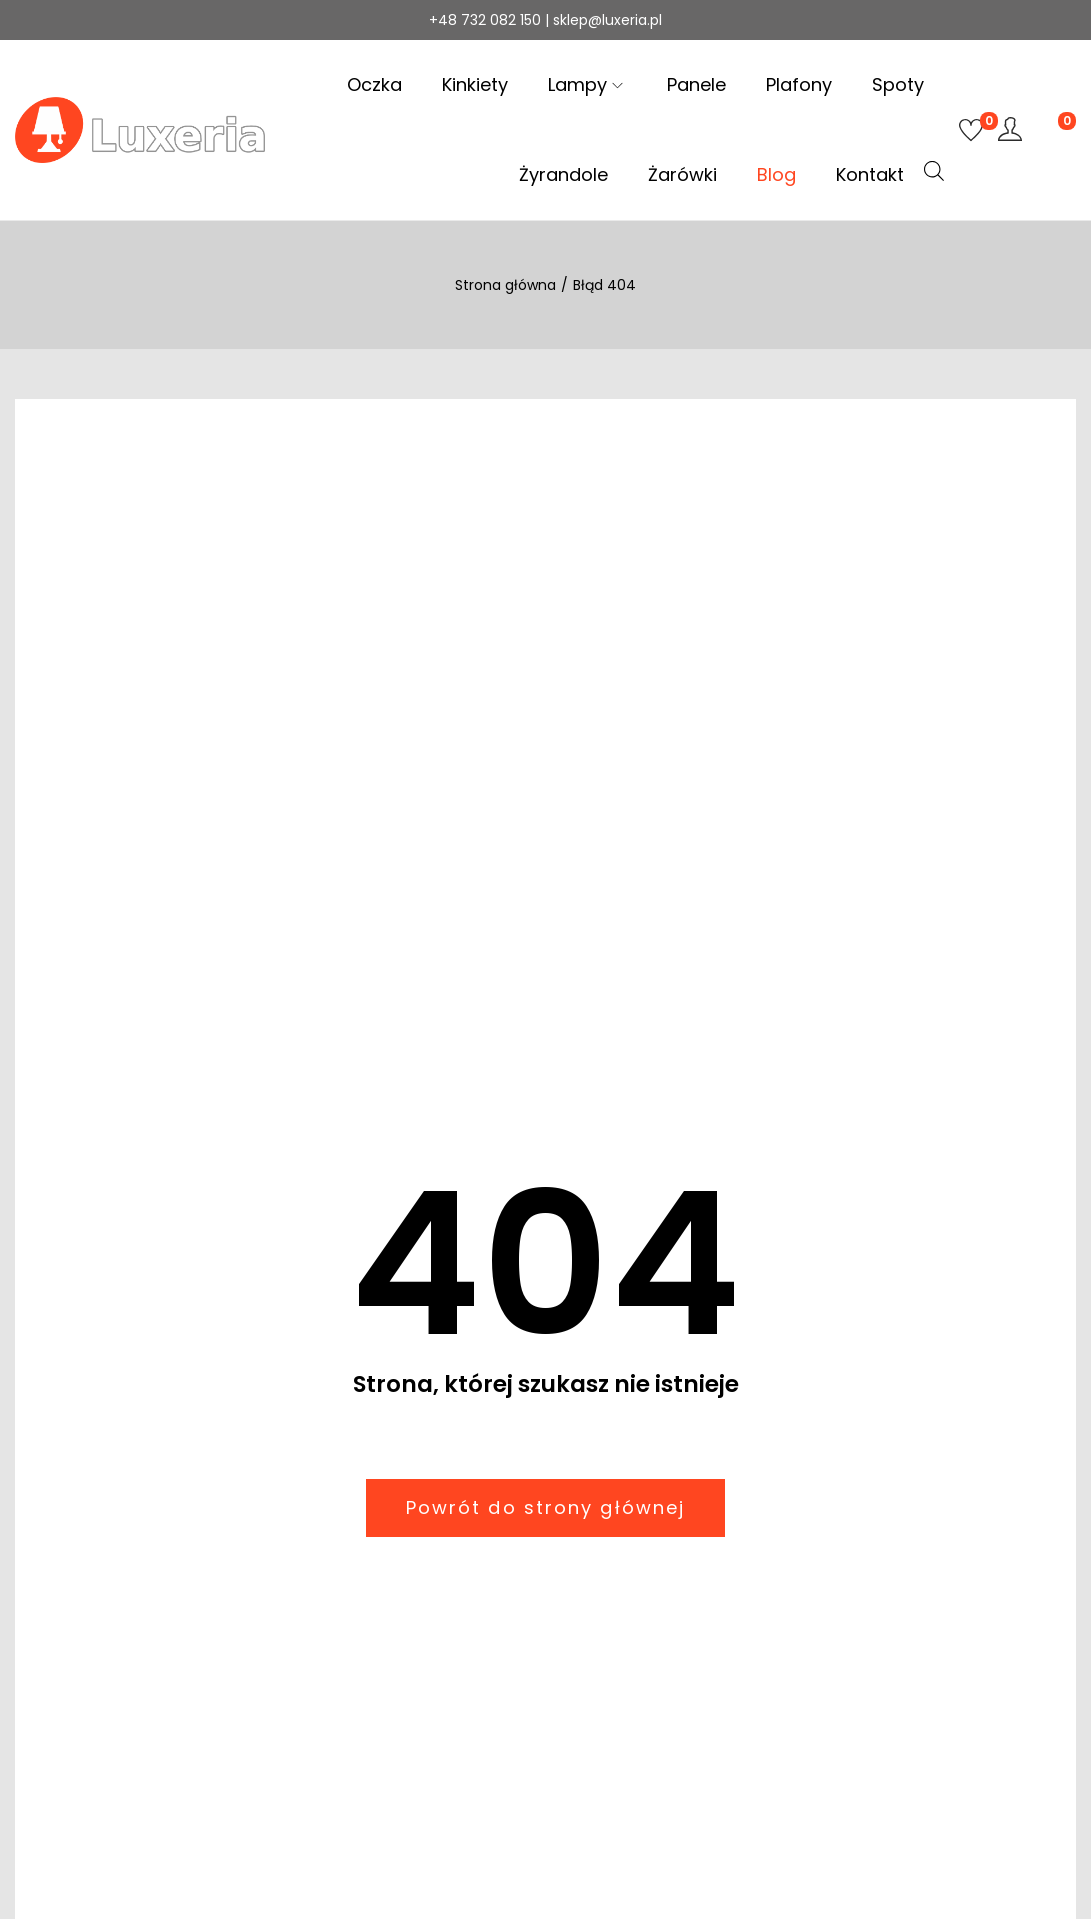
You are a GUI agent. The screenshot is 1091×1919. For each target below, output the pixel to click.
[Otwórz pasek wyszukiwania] (934, 171)
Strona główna (505, 285)
